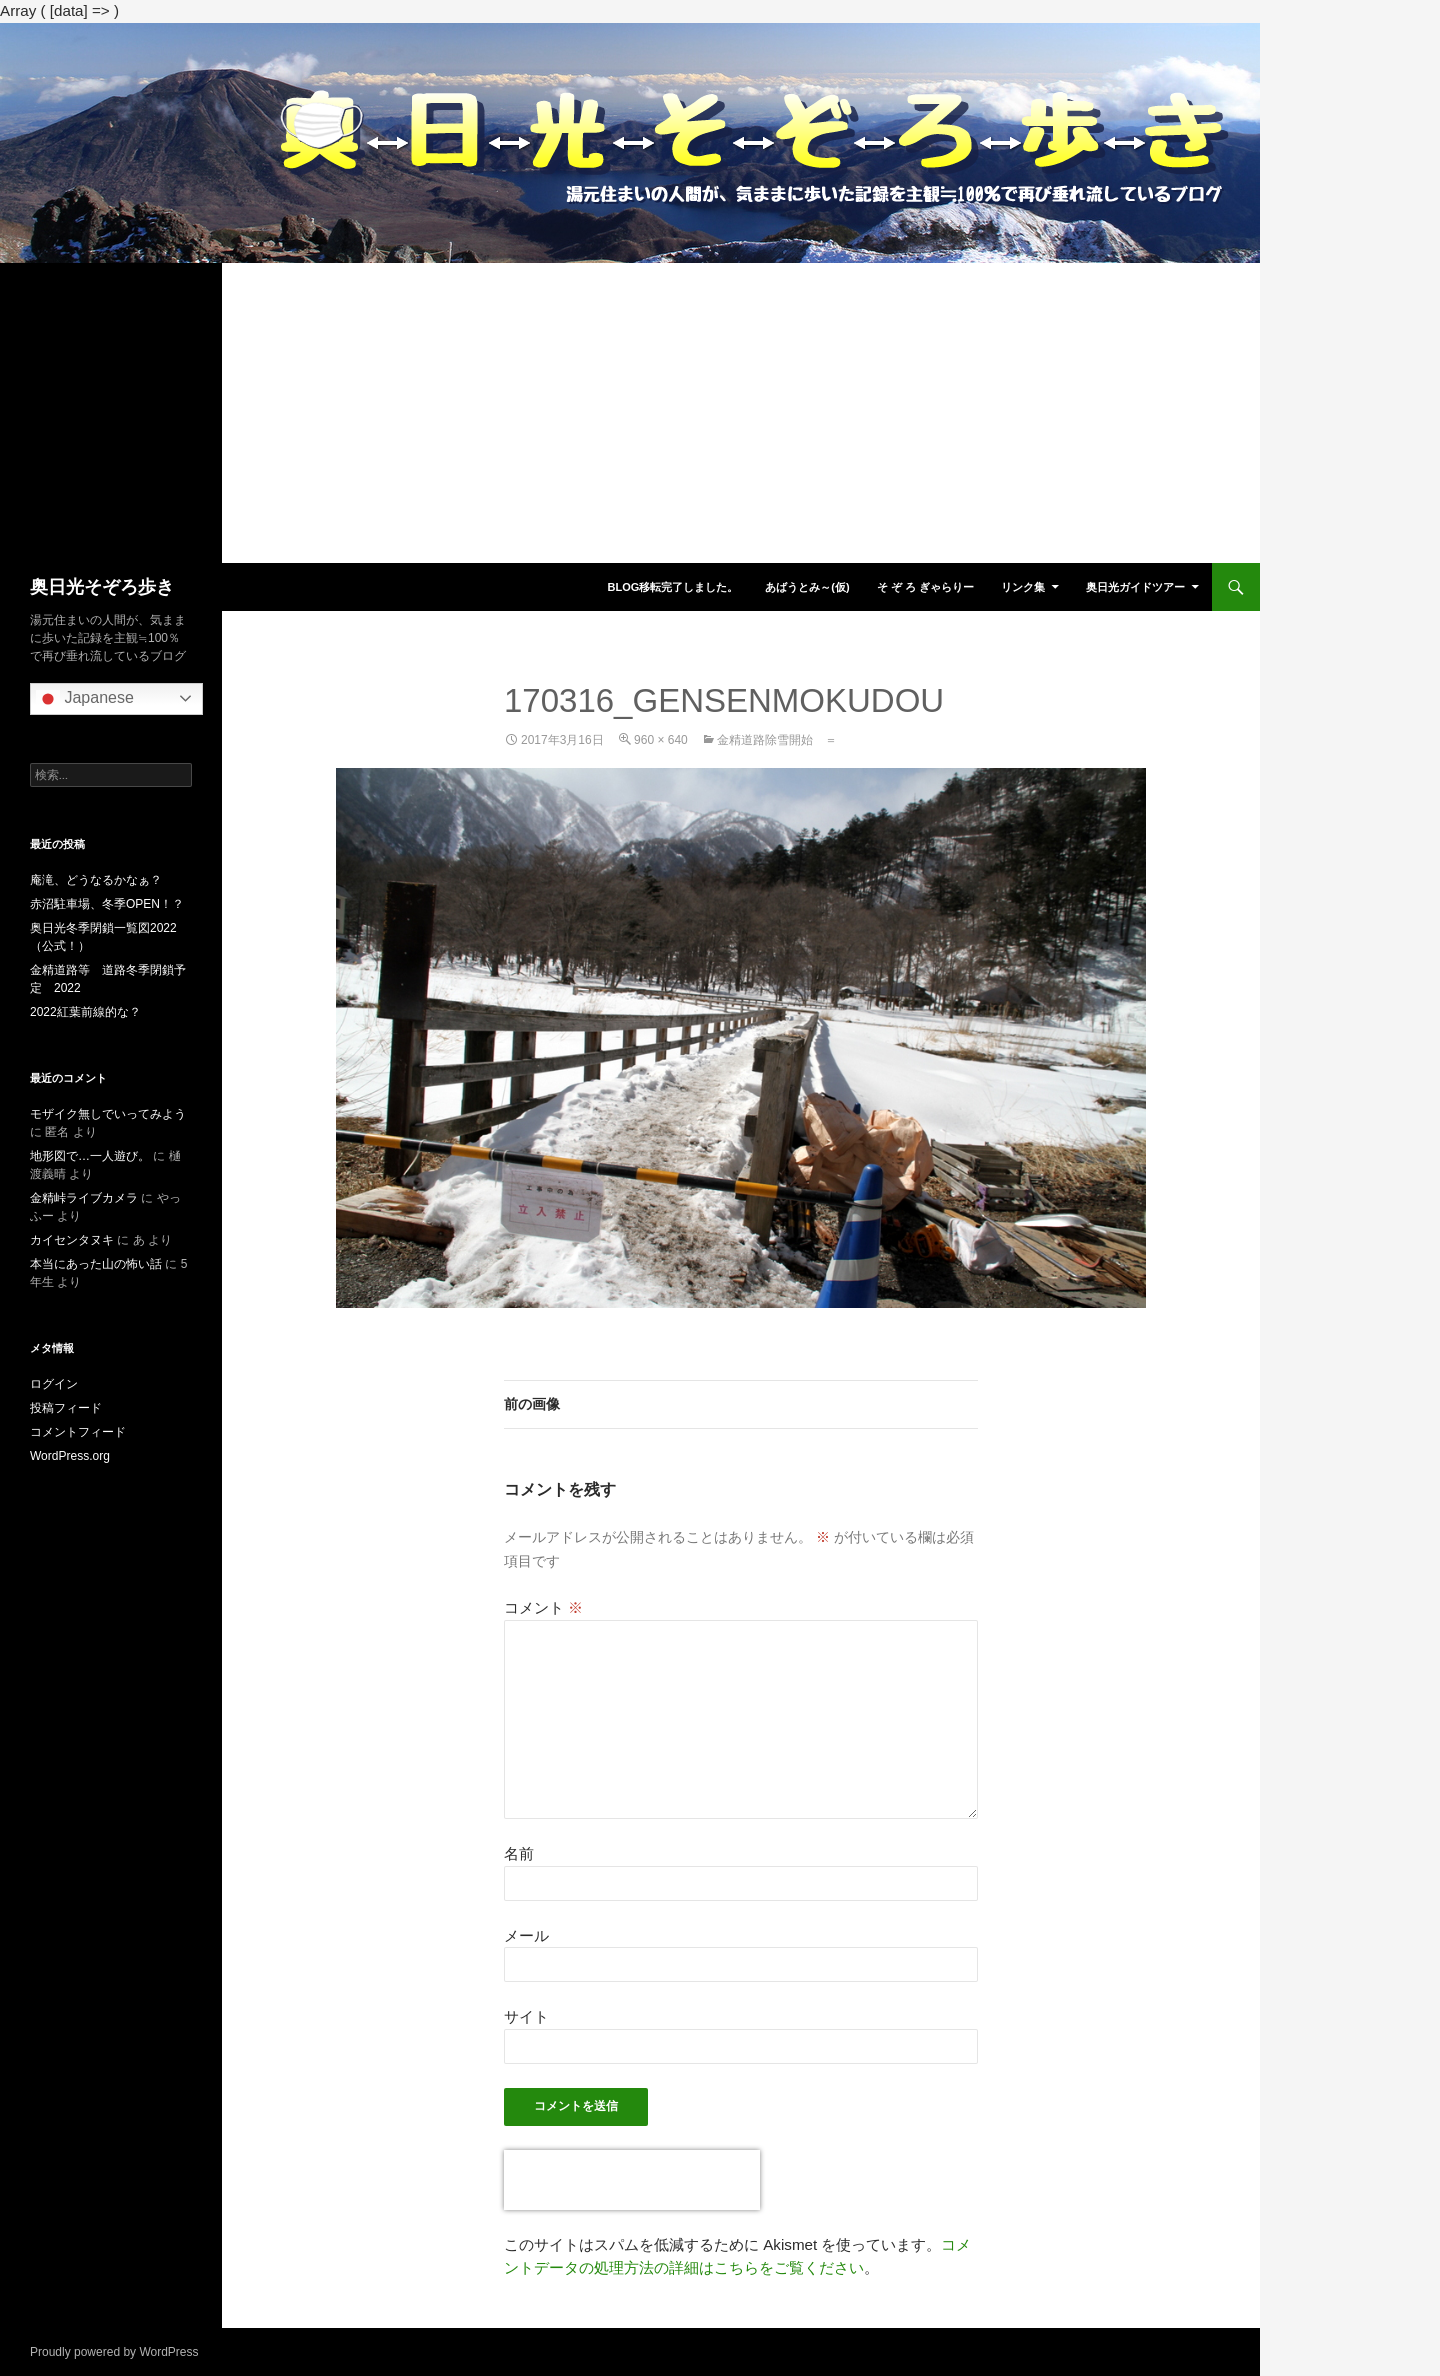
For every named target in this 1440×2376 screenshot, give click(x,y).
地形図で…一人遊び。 (90, 1156)
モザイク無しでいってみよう (108, 1114)
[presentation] (632, 2180)
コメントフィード (78, 1432)
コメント (543, 1607)
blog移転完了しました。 (672, 587)
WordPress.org (70, 1456)
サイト (526, 2016)
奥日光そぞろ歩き (102, 587)
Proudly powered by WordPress (114, 2352)
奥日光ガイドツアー (1135, 587)
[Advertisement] (630, 413)
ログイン (54, 1384)
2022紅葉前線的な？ (85, 1012)
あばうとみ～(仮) (807, 587)
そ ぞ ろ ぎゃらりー (925, 587)
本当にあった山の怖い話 (96, 1264)
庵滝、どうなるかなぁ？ (96, 880)
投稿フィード (66, 1408)
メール (526, 1935)
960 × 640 (661, 740)
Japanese (85, 699)
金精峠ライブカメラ (84, 1198)
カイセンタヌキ (72, 1240)
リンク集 (1023, 587)
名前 (519, 1853)
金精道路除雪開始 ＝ (777, 740)
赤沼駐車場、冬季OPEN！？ (107, 904)
